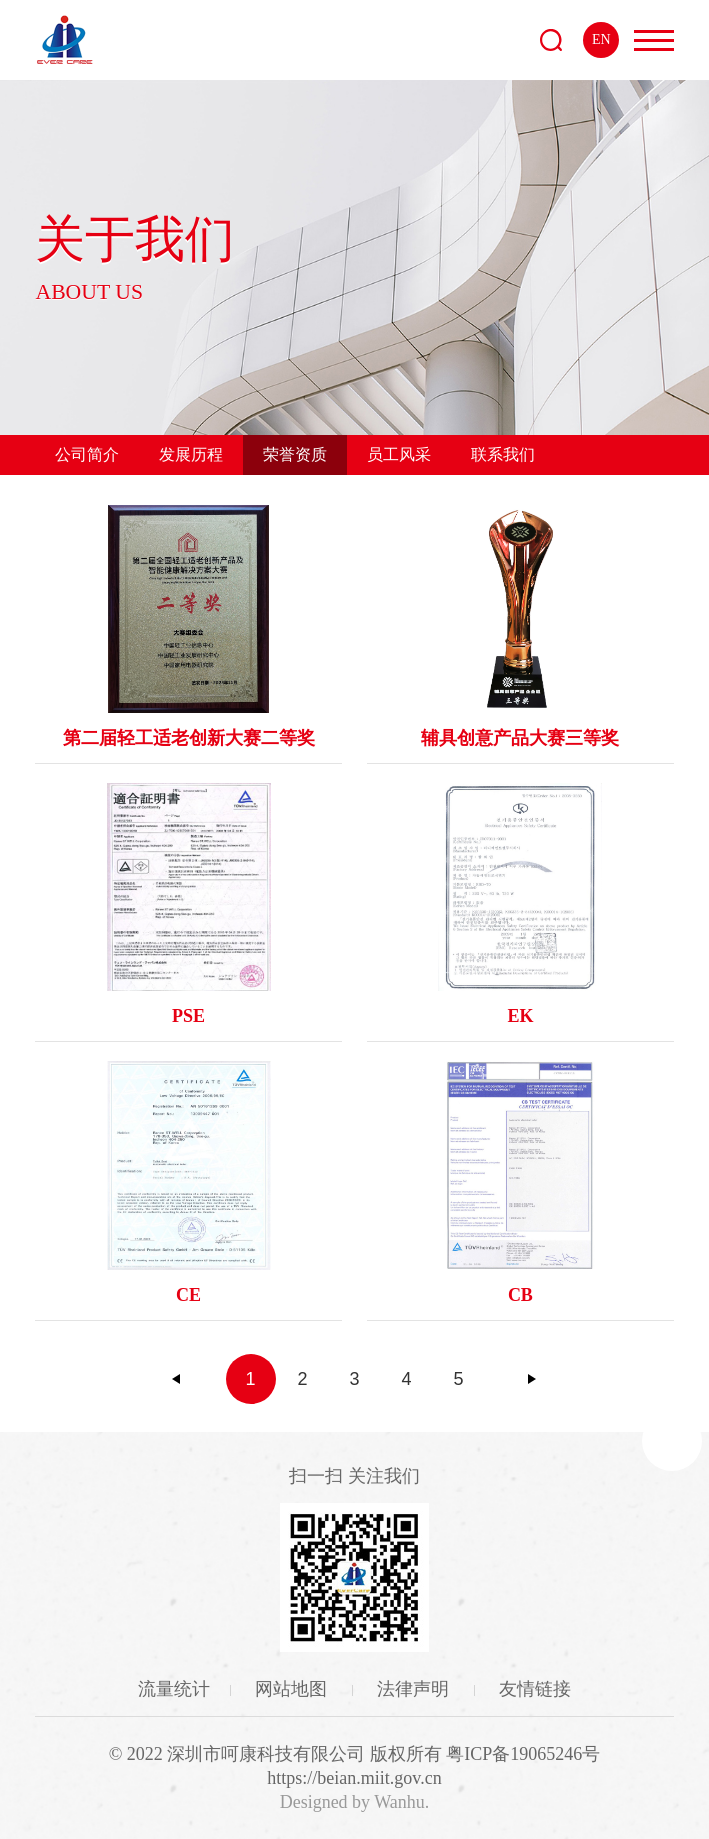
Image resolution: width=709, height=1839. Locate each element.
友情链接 (535, 1689)
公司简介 (87, 454)
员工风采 (399, 454)
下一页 (532, 1379)
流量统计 (174, 1689)
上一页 (177, 1379)
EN (601, 39)
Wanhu (399, 1802)
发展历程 (191, 454)
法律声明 (415, 1689)
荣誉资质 (295, 454)
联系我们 (503, 454)
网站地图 (293, 1689)
